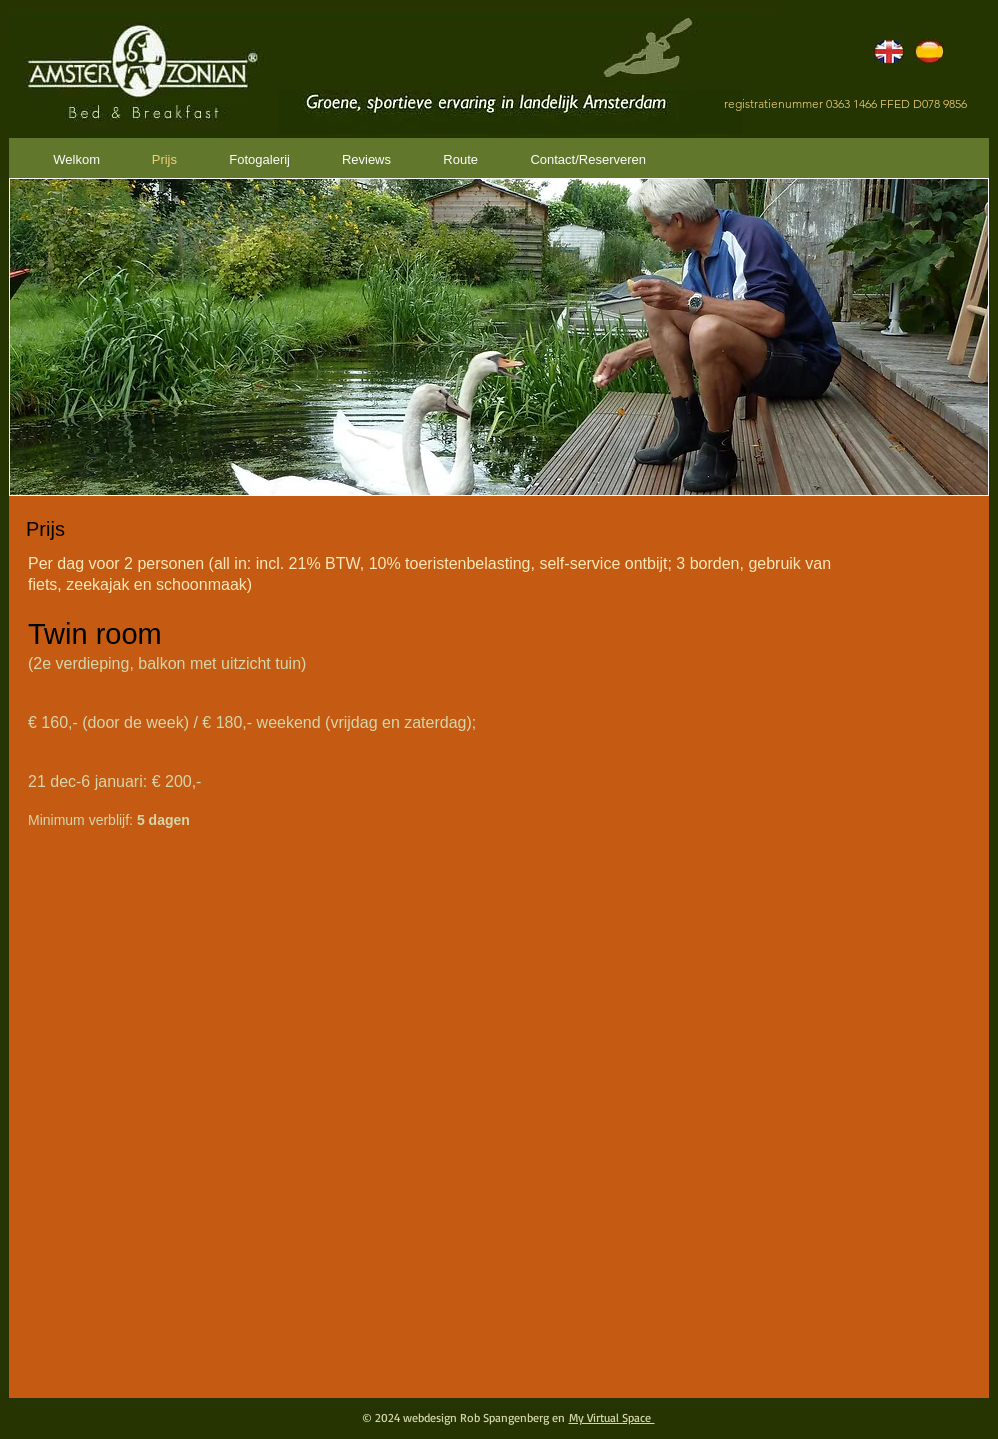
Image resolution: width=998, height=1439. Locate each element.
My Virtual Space (612, 1417)
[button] (499, 337)
